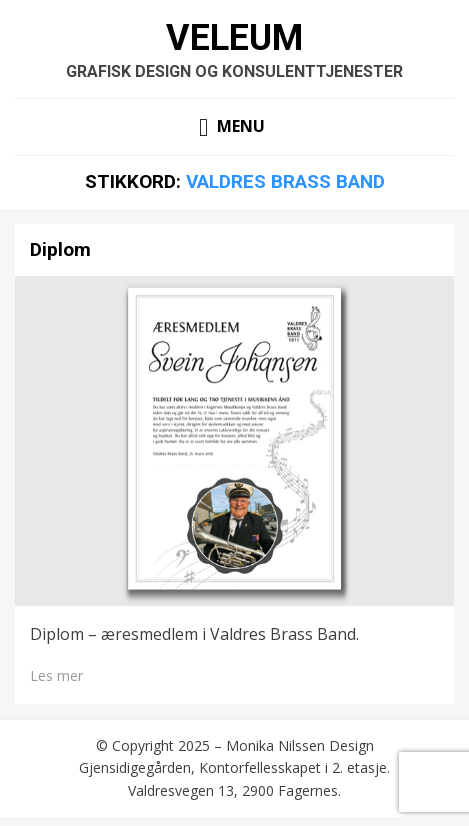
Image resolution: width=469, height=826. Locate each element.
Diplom (60, 249)
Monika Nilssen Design (300, 745)
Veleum (234, 38)
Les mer (56, 675)
